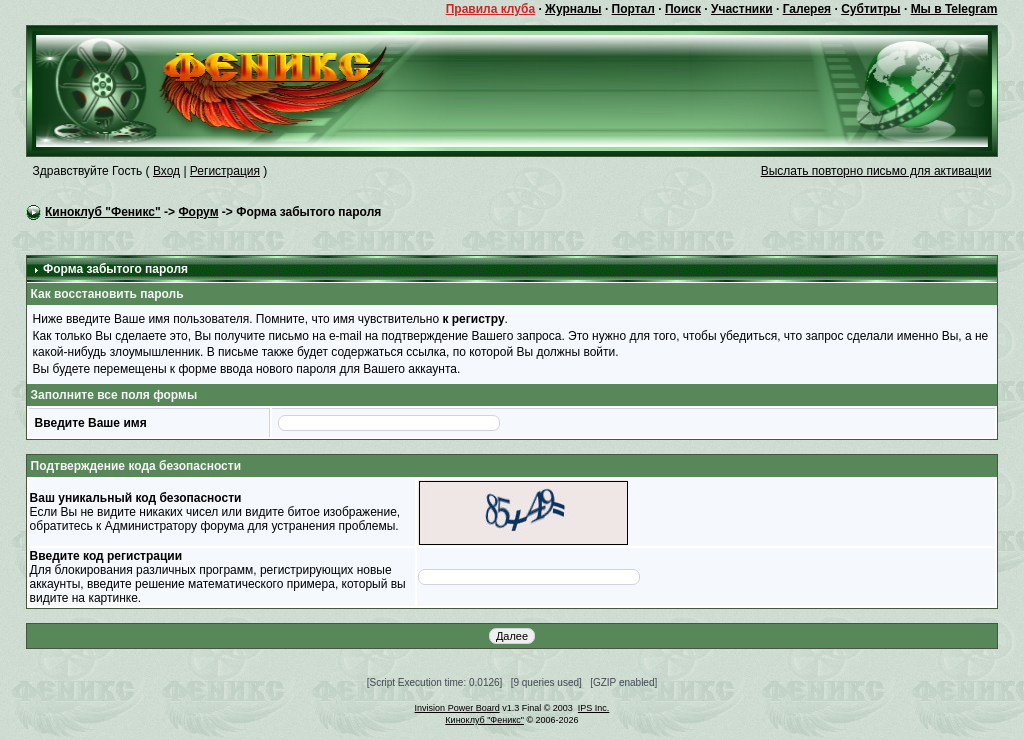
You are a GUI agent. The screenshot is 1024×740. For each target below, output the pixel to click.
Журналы (573, 9)
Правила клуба (490, 9)
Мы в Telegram (954, 9)
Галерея (807, 9)
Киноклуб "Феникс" (103, 212)
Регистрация (225, 171)
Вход (166, 171)
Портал (633, 9)
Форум (198, 212)
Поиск (683, 9)
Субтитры (870, 9)
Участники (742, 9)
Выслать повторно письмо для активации (876, 171)
